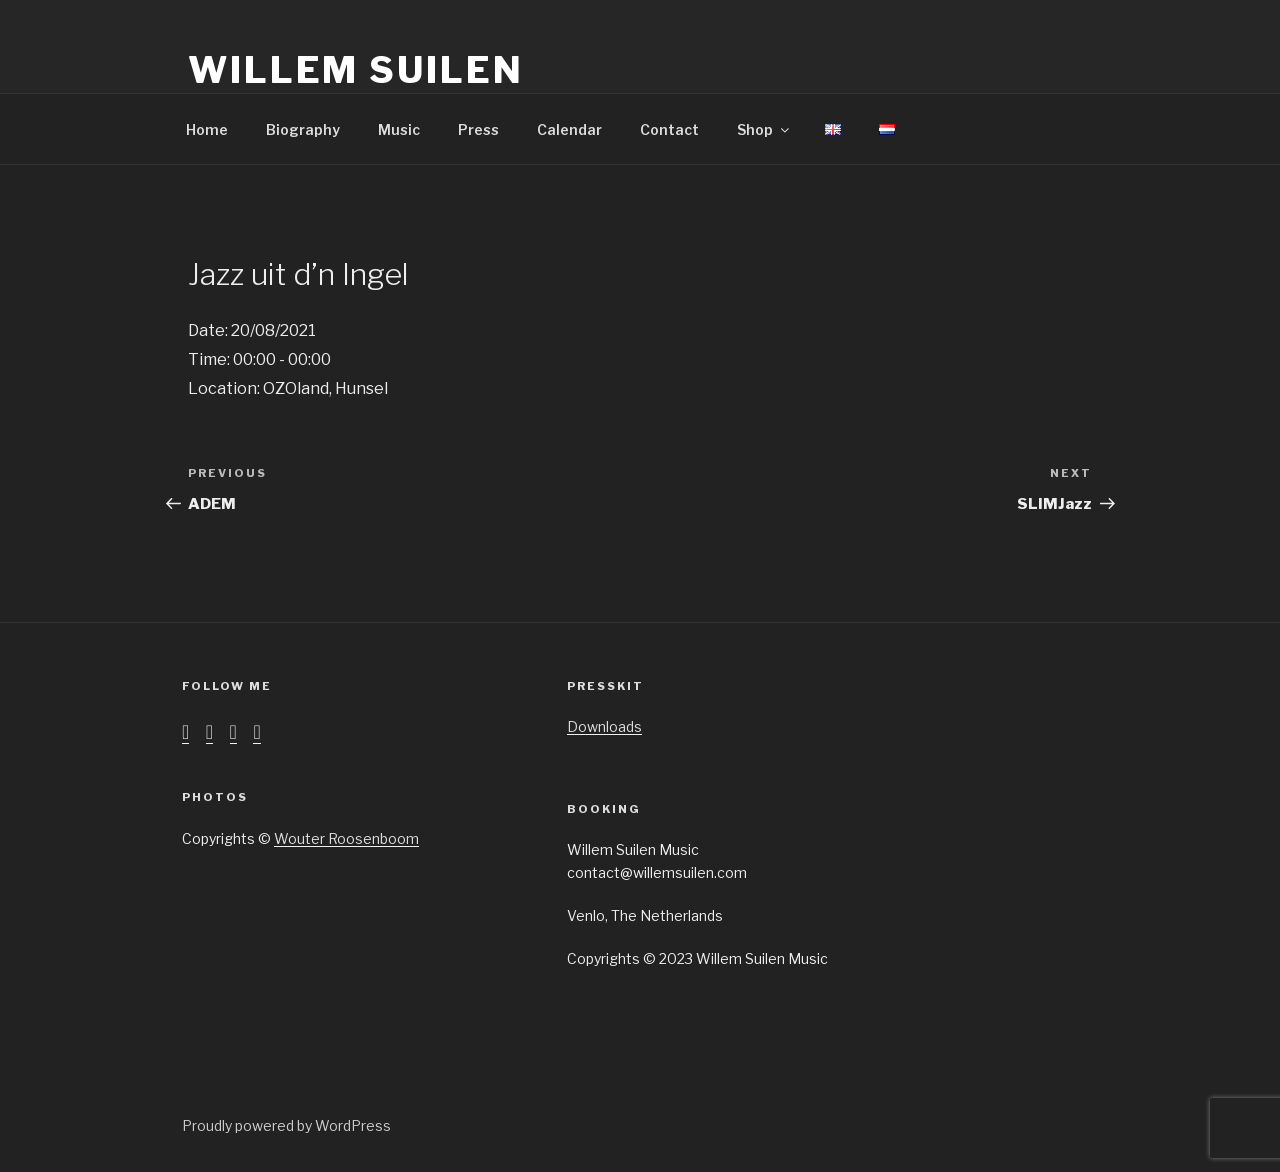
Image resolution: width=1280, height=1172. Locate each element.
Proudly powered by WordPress (286, 1125)
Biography (303, 129)
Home (207, 129)
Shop (764, 129)
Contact (669, 129)
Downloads (604, 726)
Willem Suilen (355, 70)
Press (478, 129)
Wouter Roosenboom (346, 838)
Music (399, 129)
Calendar (569, 129)
